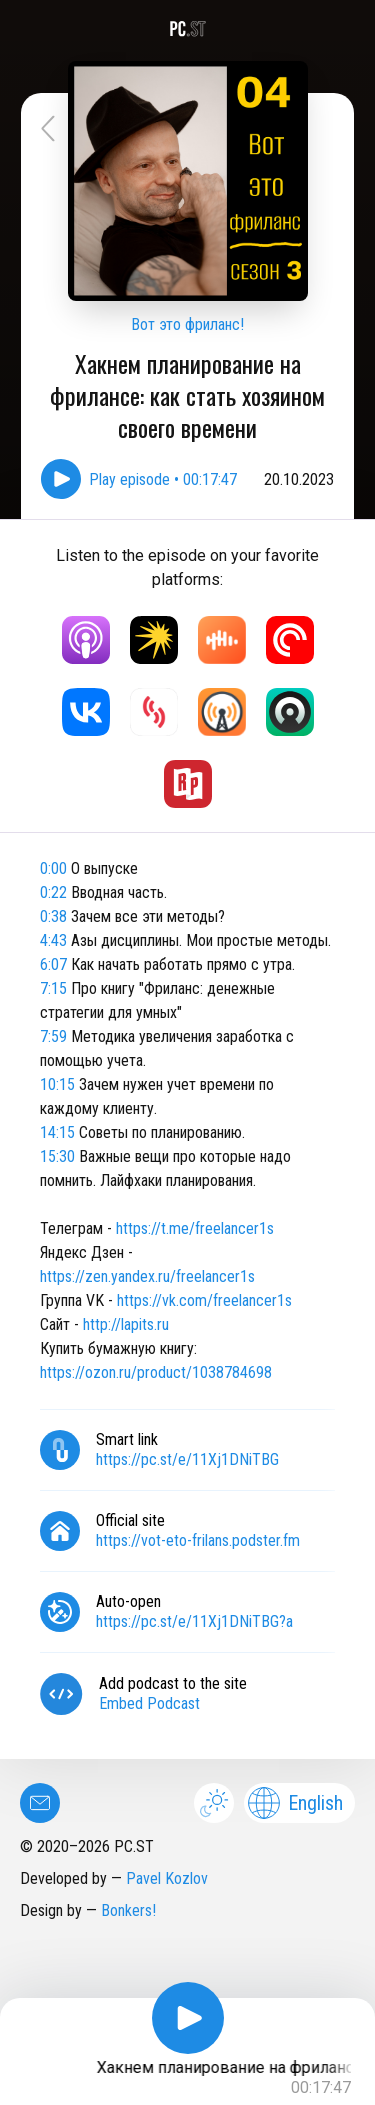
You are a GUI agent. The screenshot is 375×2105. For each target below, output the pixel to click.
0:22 (53, 892)
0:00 (53, 868)
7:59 (53, 1036)
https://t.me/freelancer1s (195, 1228)
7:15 (53, 988)
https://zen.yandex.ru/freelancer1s (147, 1276)
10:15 (57, 1084)
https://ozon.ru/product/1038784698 (156, 1372)
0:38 (53, 916)
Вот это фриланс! (187, 324)
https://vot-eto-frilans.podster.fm (198, 1540)
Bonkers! (128, 1910)
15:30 (57, 1156)
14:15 (57, 1132)
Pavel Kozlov (167, 1878)
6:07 (53, 964)
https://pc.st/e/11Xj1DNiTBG (187, 1459)
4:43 (53, 940)
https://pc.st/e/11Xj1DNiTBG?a (194, 1621)
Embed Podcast (149, 1703)
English (295, 1803)
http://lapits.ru (126, 1324)
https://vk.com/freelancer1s (204, 1300)
